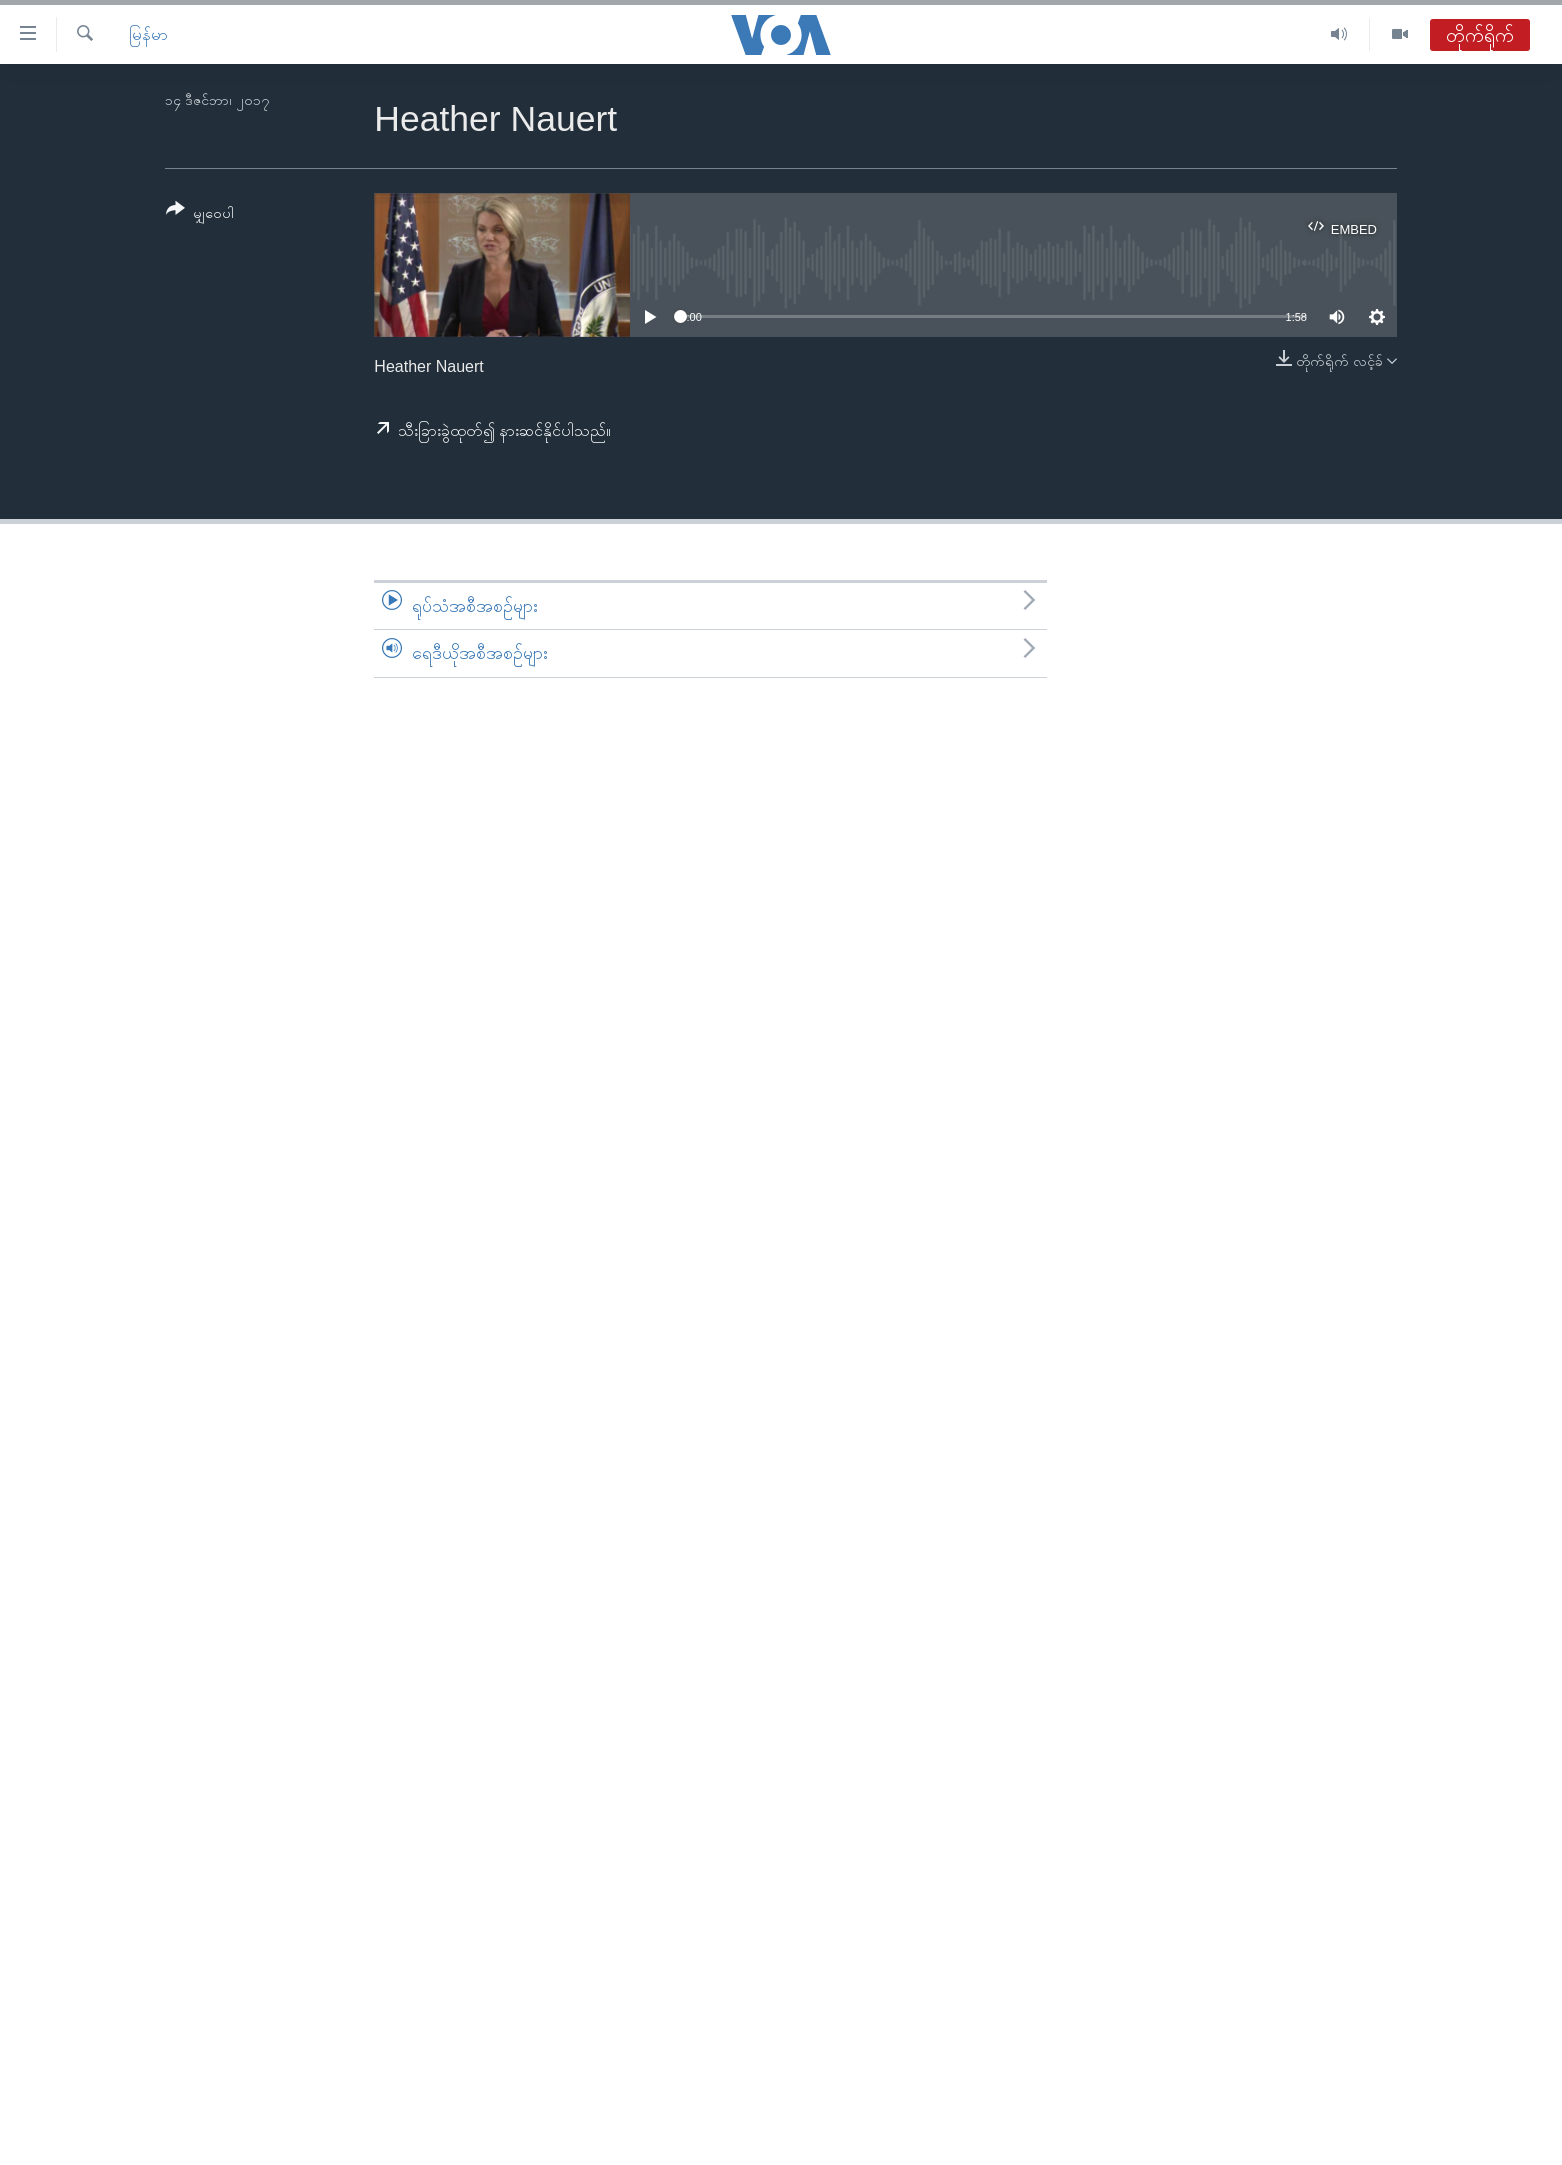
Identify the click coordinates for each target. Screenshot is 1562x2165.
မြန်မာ (148, 34)
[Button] (200, 214)
